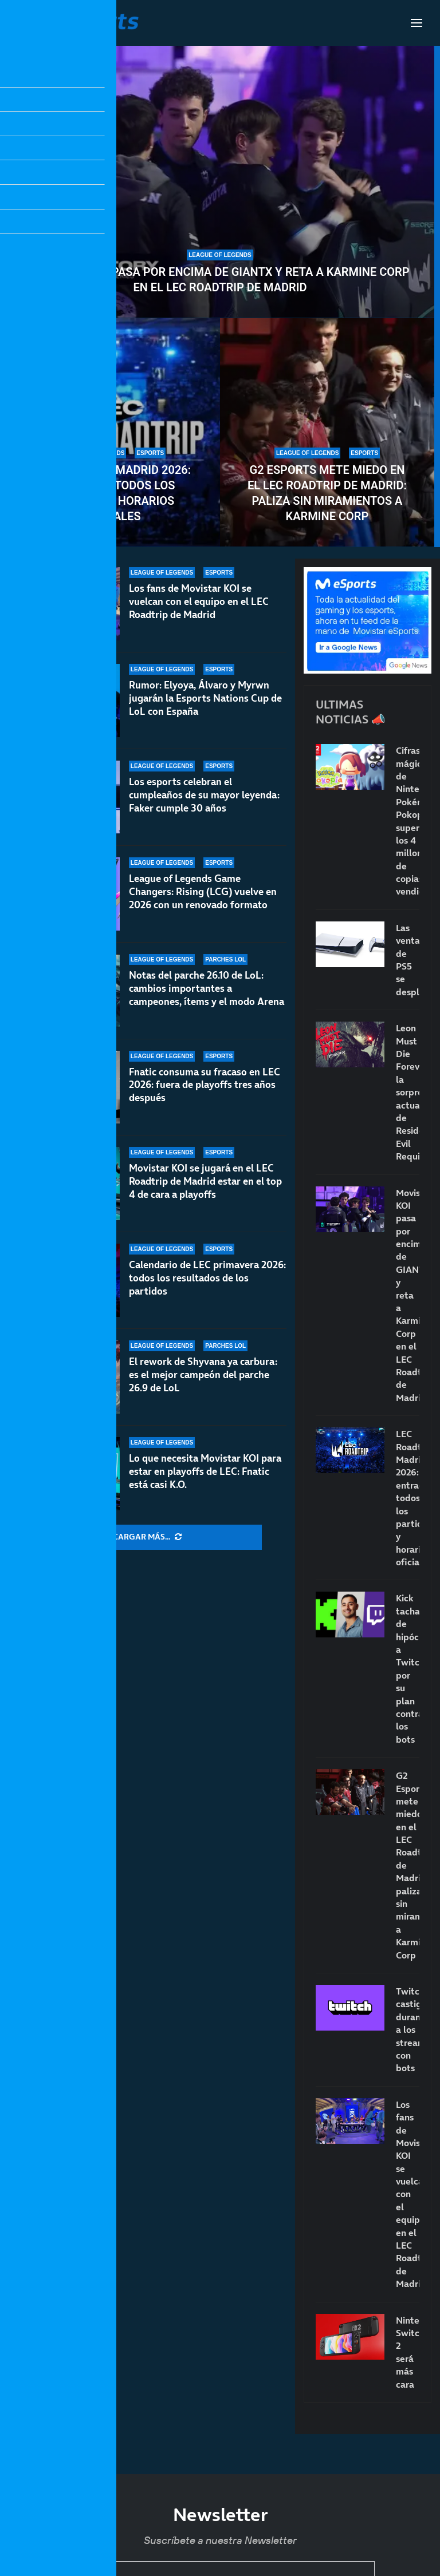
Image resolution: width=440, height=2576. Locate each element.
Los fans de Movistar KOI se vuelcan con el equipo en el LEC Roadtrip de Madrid (199, 601)
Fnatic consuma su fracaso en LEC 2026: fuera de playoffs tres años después (204, 1085)
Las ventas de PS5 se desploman (407, 959)
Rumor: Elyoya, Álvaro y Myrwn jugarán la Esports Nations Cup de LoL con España (205, 698)
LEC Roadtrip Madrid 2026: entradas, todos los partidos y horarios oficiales (113, 493)
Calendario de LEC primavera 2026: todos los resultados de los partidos (207, 1278)
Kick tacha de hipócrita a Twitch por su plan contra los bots (407, 1668)
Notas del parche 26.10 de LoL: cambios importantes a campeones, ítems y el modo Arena (206, 988)
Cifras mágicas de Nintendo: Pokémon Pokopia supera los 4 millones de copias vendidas (407, 820)
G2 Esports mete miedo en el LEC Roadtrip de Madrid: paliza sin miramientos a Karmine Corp (327, 493)
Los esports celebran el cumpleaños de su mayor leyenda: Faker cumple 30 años (204, 795)
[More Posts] (147, 1537)
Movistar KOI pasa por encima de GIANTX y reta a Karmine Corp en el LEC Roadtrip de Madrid (219, 279)
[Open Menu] (416, 23)
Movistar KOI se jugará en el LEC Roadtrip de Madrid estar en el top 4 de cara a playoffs (205, 1185)
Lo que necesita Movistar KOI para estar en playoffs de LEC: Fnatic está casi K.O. (205, 1471)
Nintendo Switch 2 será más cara (407, 2352)
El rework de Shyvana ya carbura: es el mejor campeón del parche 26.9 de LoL (203, 1375)
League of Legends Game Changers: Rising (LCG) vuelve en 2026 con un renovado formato (203, 892)
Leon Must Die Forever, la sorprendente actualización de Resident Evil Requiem (407, 1092)
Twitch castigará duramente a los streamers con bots (407, 2029)
